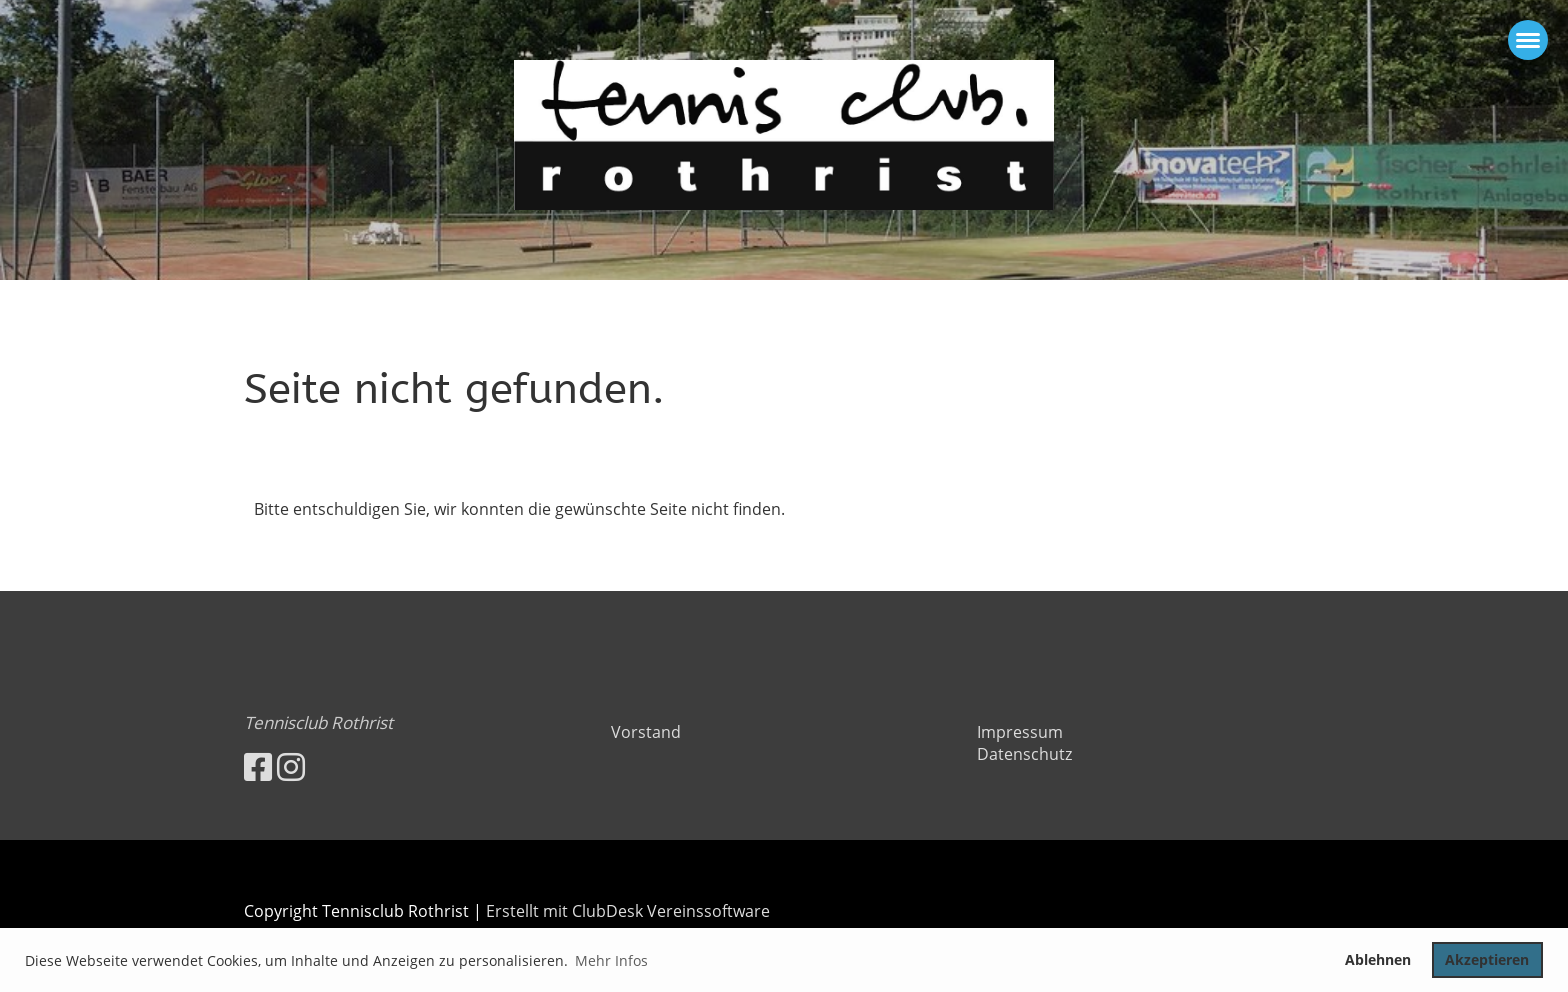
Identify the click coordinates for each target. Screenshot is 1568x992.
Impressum (1020, 732)
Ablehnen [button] (1378, 959)
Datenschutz (1024, 754)
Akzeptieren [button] (1487, 959)
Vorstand (646, 732)
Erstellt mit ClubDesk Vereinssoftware (628, 911)
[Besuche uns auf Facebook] (258, 766)
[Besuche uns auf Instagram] (291, 766)
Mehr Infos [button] (611, 960)
